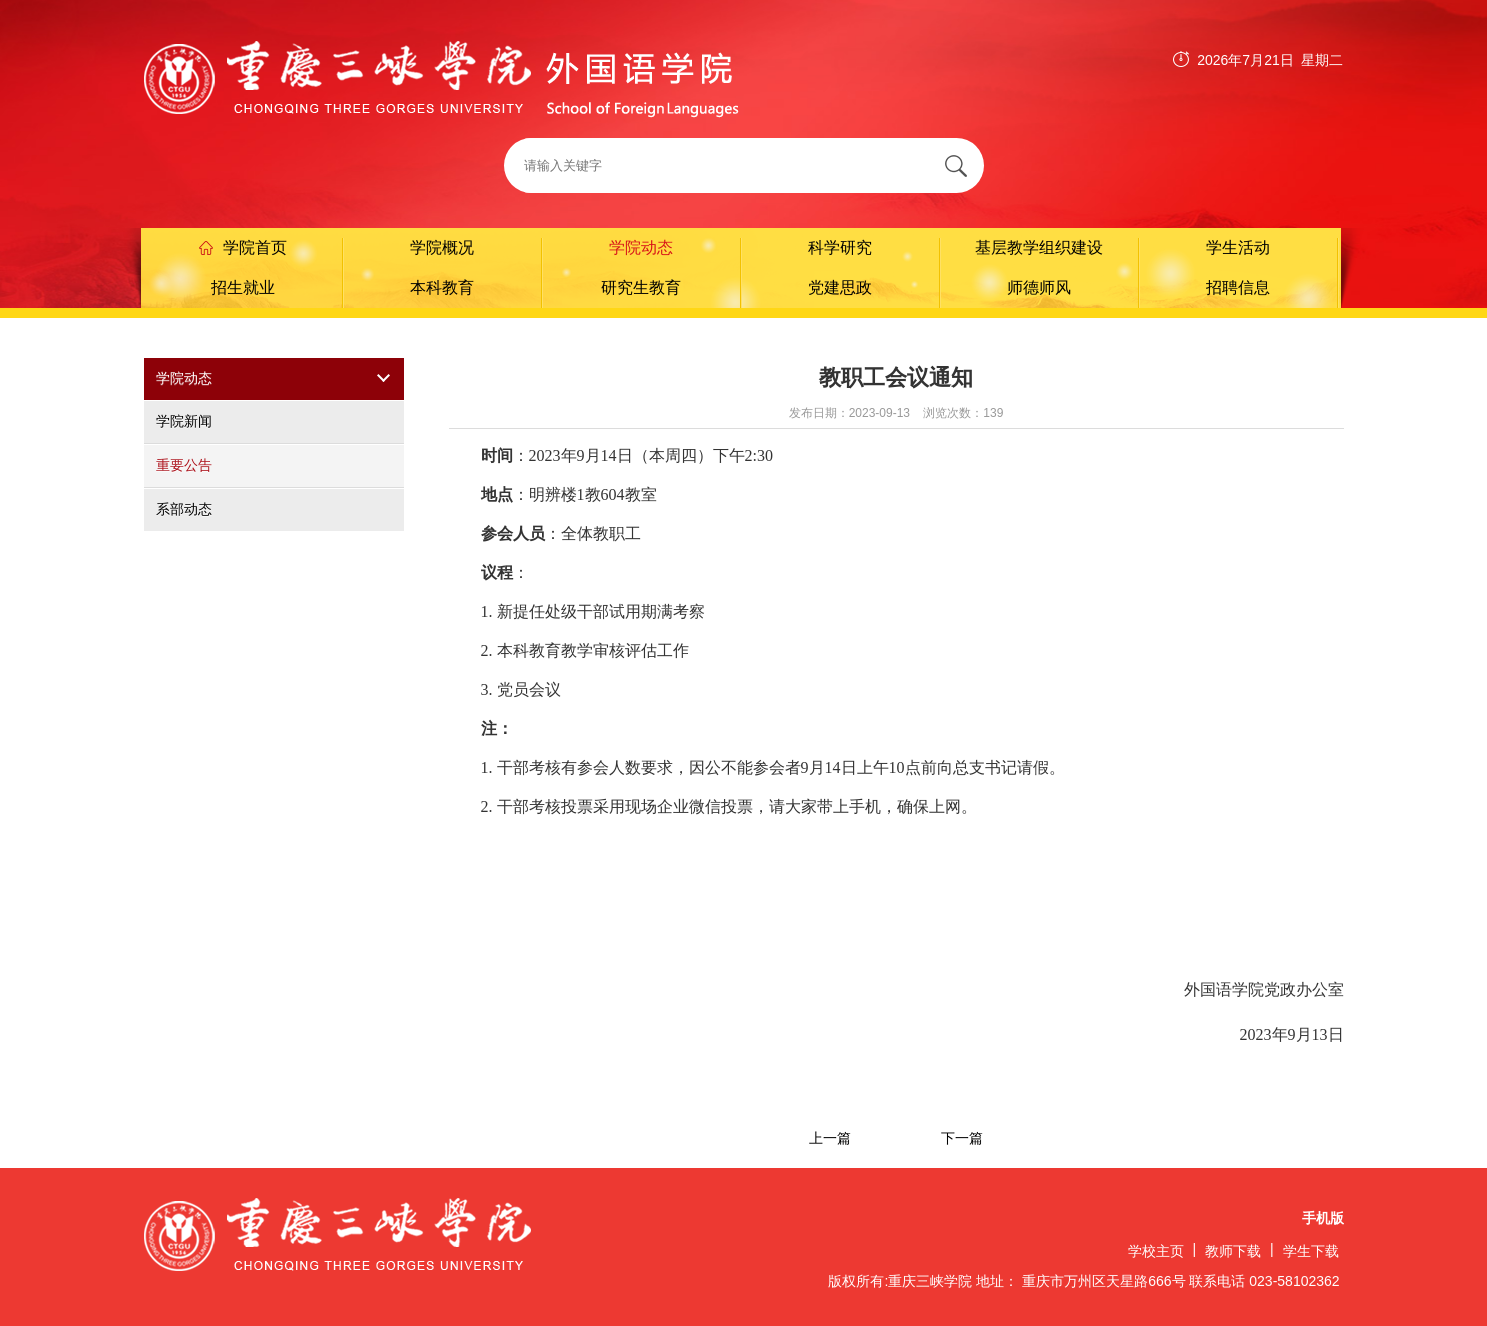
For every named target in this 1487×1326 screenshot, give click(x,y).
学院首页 (243, 247)
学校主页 (1156, 1251)
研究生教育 (641, 287)
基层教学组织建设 (1039, 247)
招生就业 (243, 287)
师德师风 (1039, 287)
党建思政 (840, 287)
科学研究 (840, 247)
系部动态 (184, 509)
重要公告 (184, 465)
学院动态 (641, 247)
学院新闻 (184, 421)
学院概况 (442, 247)
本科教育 (442, 287)
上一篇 (830, 1138)
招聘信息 (1238, 287)
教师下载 (1233, 1251)
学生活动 (1238, 247)
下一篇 (962, 1138)
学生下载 (1311, 1251)
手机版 (1323, 1218)
